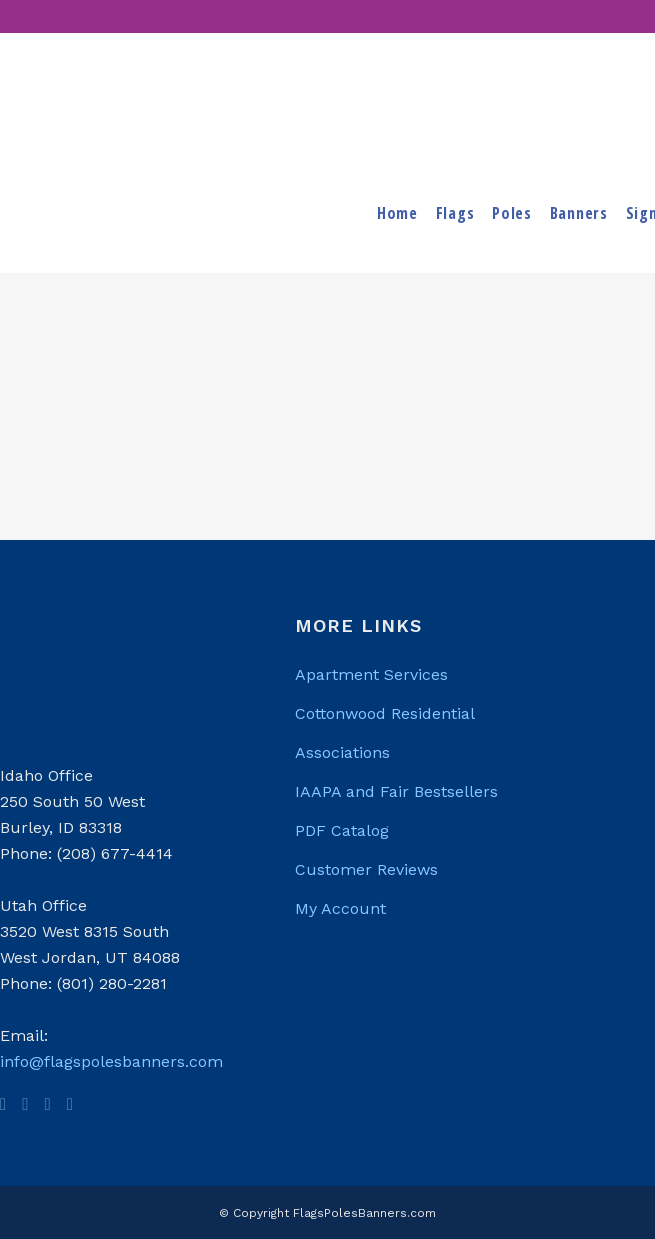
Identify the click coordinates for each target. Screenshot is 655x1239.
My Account (340, 908)
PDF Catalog (342, 830)
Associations (342, 752)
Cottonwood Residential (385, 713)
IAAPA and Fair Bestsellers (396, 791)
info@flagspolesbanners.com (111, 1061)
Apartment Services (371, 674)
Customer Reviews (366, 869)
